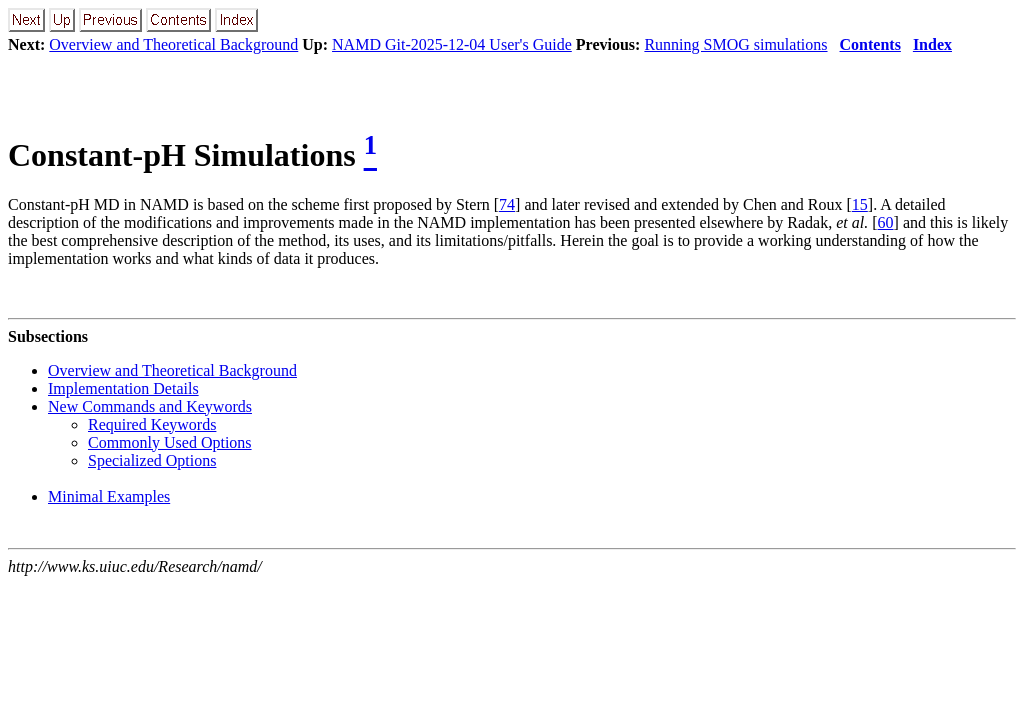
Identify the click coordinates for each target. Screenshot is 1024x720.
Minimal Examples (109, 496)
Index (932, 44)
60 (886, 222)
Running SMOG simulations (735, 44)
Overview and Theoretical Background (173, 44)
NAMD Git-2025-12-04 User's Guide (452, 44)
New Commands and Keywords (150, 406)
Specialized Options (152, 460)
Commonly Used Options (170, 442)
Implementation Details (123, 388)
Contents (870, 44)
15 (860, 204)
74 (507, 204)
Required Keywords (152, 424)
